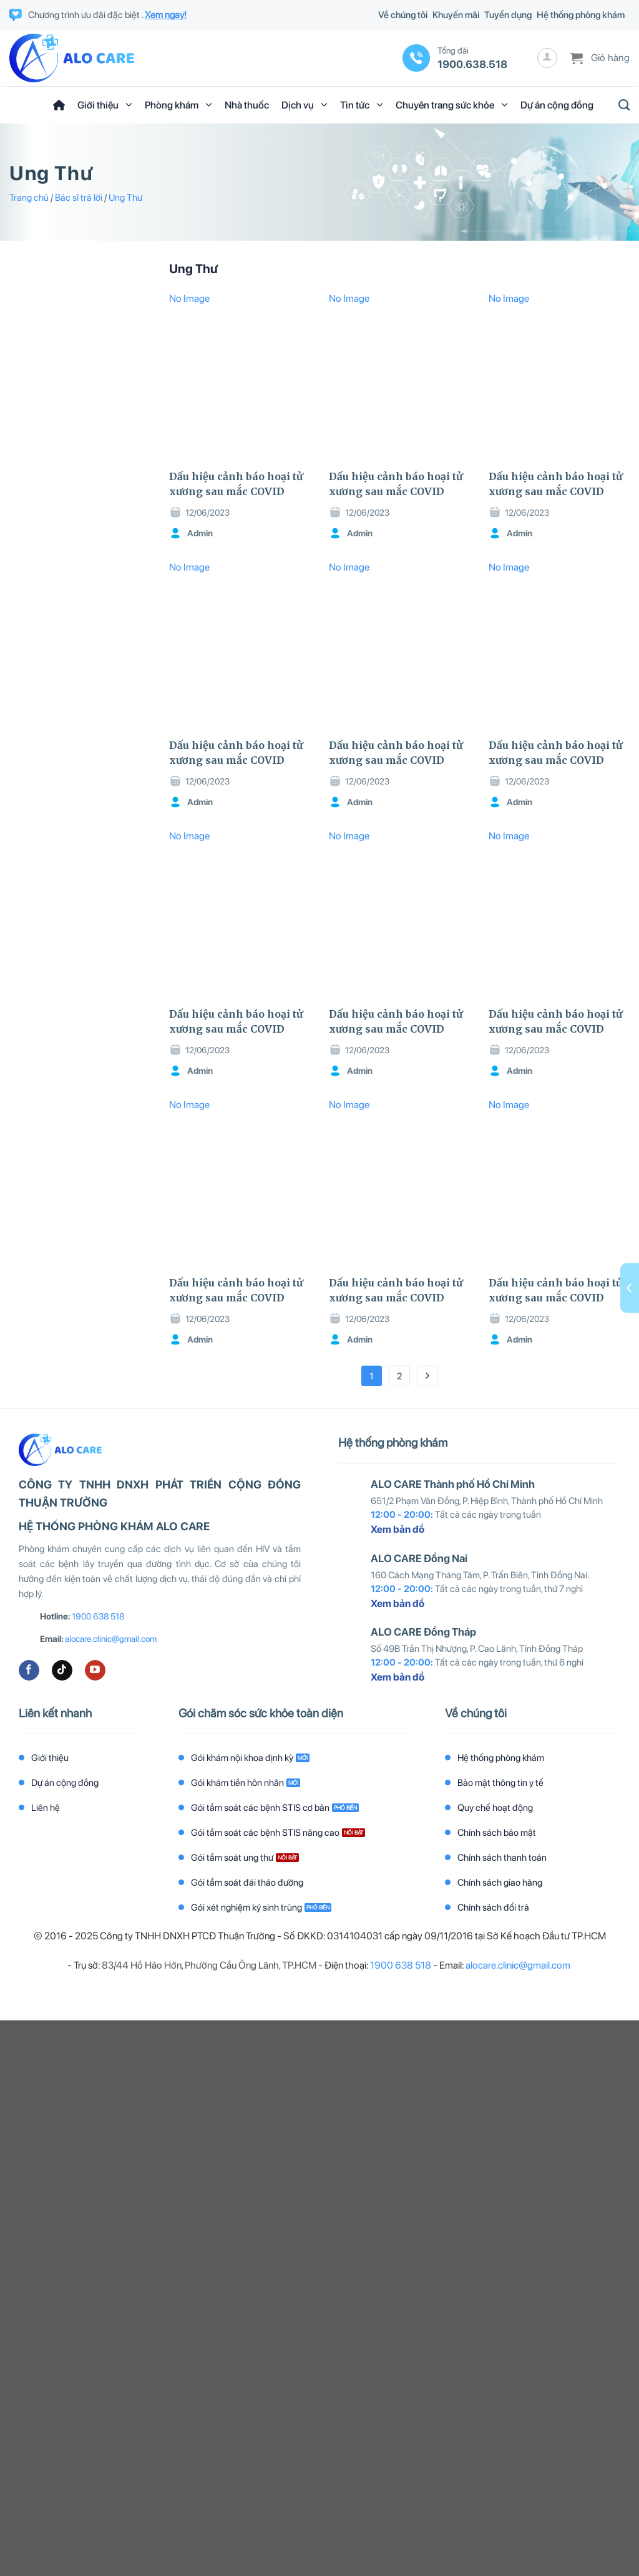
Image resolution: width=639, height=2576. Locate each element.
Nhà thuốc (247, 105)
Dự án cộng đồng (556, 105)
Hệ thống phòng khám (581, 15)
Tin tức (361, 105)
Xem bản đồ (397, 1529)
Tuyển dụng (508, 15)
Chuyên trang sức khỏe (452, 105)
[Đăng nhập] (547, 58)
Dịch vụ (304, 105)
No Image (189, 298)
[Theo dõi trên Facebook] (29, 1670)
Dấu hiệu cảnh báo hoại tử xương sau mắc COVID (236, 484)
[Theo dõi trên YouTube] (95, 1670)
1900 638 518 (98, 1616)
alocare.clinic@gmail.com (111, 1639)
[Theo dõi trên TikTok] (62, 1670)
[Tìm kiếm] (621, 105)
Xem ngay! (166, 15)
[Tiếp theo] (427, 1376)
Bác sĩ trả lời (78, 197)
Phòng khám (178, 105)
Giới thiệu (104, 105)
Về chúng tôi (402, 15)
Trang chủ (29, 197)
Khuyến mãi (455, 15)
